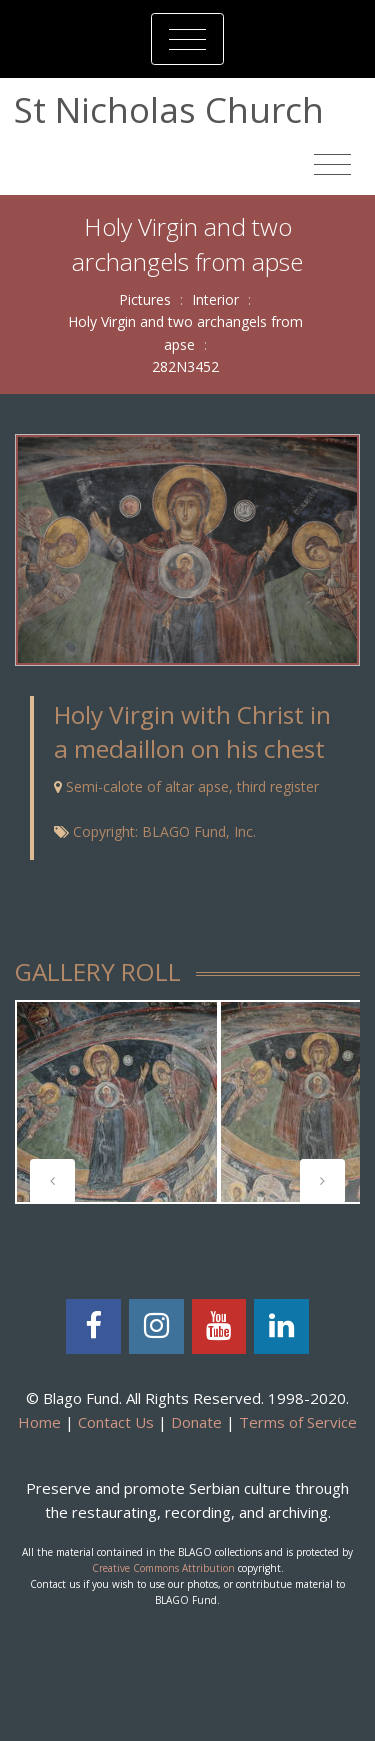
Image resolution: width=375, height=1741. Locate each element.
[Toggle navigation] (187, 39)
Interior (215, 299)
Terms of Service (298, 1422)
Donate (196, 1422)
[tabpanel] (117, 1102)
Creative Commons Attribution (163, 1568)
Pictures (145, 299)
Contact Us (116, 1422)
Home (39, 1422)
